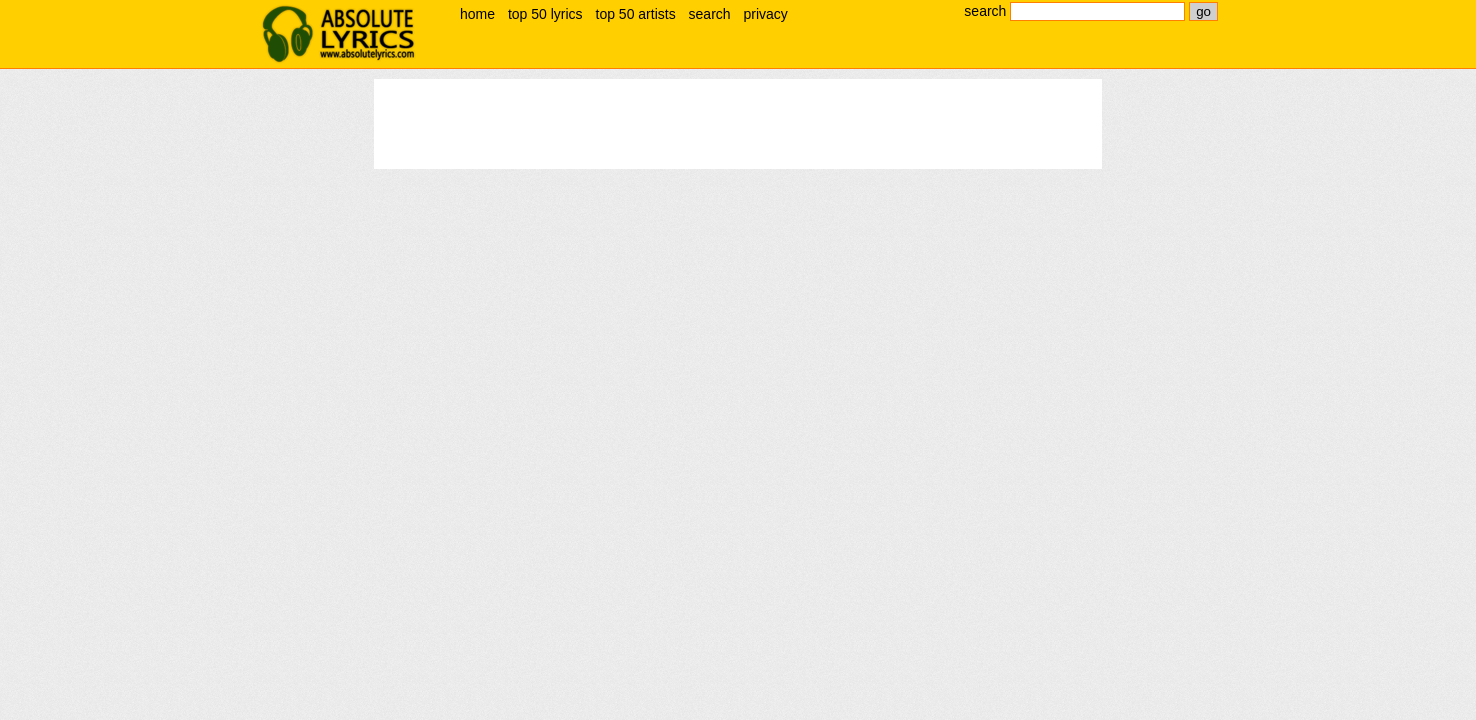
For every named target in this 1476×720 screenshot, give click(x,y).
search (710, 14)
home (477, 14)
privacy (765, 14)
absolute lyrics (338, 34)
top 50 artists (636, 14)
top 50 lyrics (545, 14)
